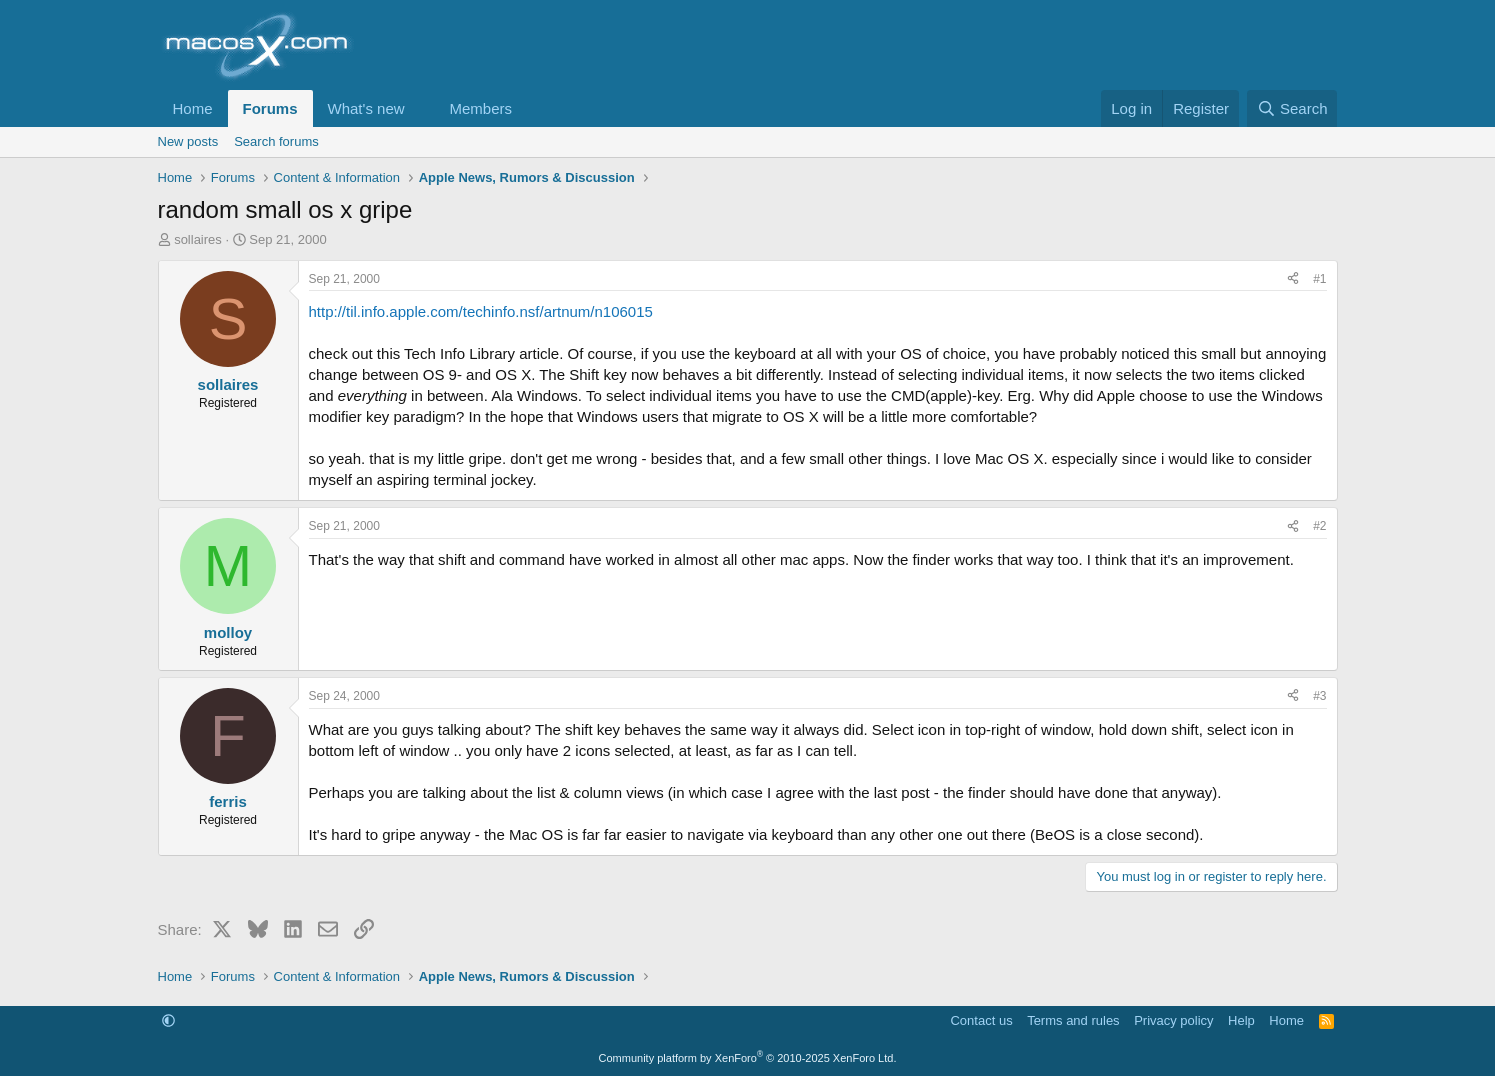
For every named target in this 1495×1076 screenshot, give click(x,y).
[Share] (1293, 279)
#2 (1319, 526)
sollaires (198, 239)
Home (193, 108)
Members (480, 108)
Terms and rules (1073, 1020)
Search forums (276, 141)
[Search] (1292, 108)
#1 (1319, 279)
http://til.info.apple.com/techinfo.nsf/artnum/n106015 (481, 311)
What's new (366, 108)
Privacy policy (1173, 1020)
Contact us (981, 1020)
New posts (188, 141)
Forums (270, 108)
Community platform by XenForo (748, 1058)
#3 (1319, 696)
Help (1241, 1020)
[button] (420, 108)
